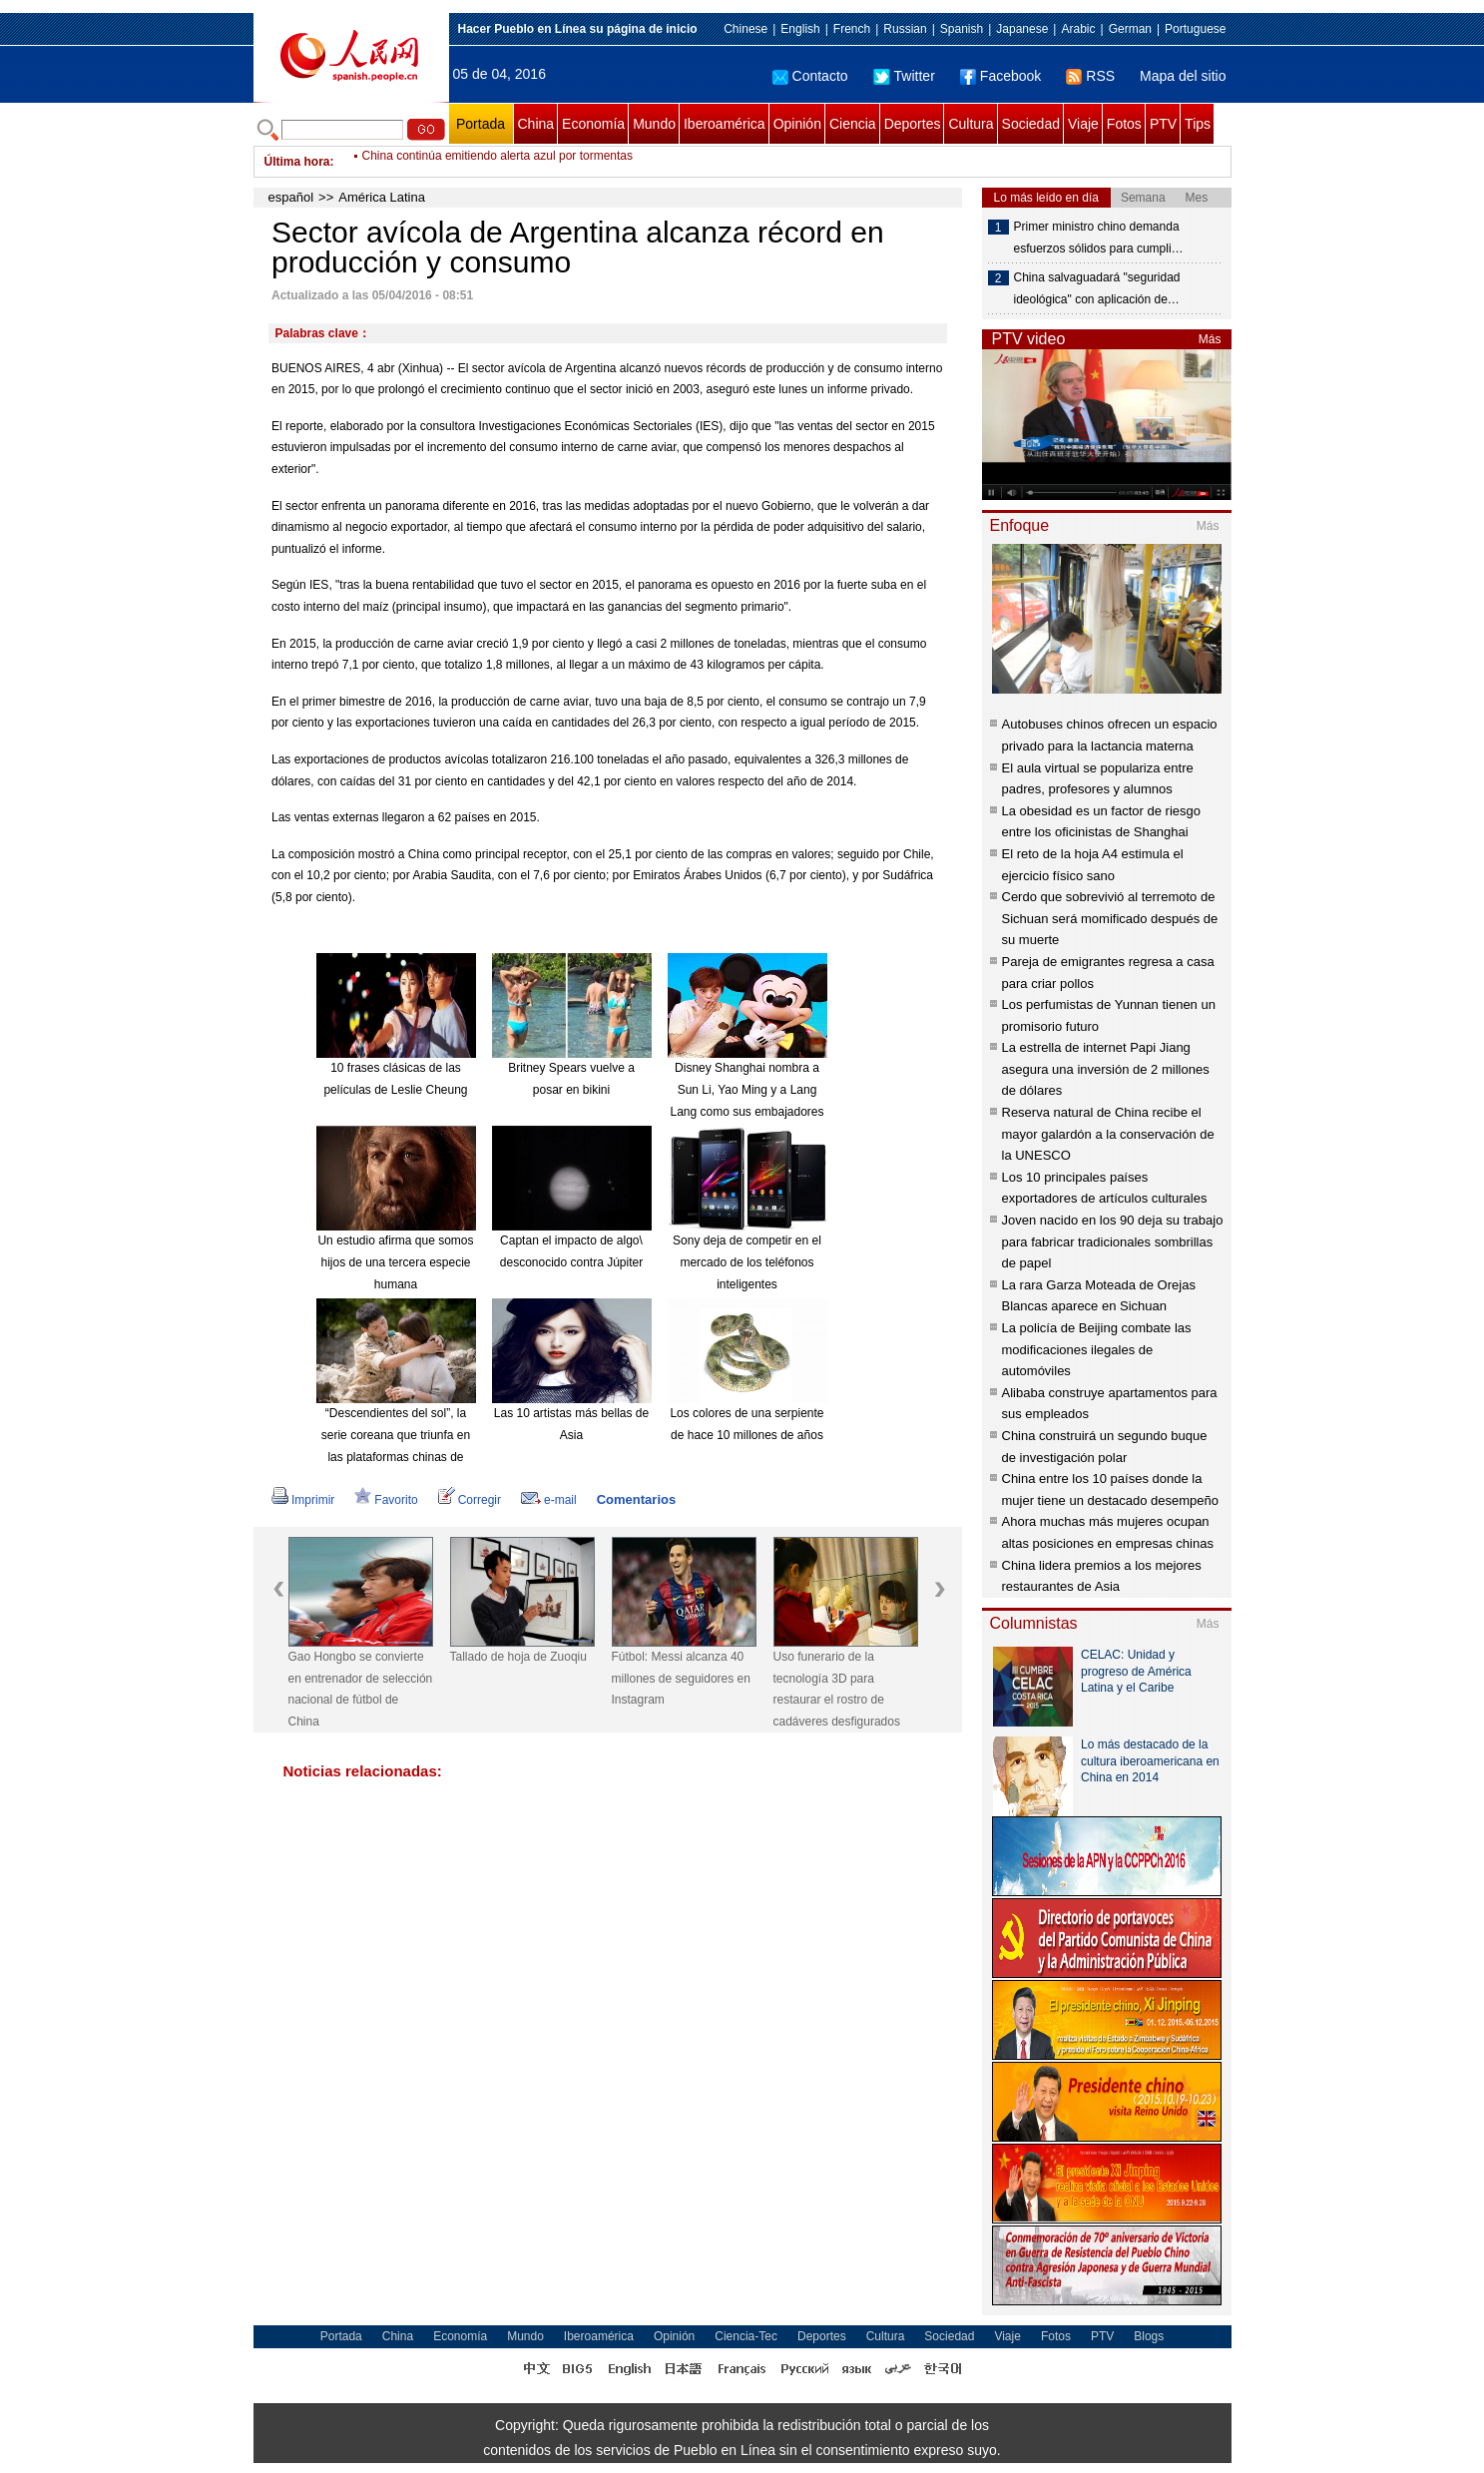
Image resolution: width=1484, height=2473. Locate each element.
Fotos (1124, 124)
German (1130, 29)
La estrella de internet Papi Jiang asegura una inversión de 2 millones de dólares (1106, 1069)
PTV (1163, 124)
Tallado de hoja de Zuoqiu (518, 1657)
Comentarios (636, 1499)
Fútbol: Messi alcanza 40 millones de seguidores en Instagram (681, 1678)
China (536, 124)
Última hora (297, 162)
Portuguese (1195, 29)
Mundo (654, 124)
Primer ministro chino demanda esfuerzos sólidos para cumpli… (1099, 237)
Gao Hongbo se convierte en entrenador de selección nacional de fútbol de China (360, 1689)
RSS (1090, 76)
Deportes (912, 124)
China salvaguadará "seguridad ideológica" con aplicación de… (1097, 288)
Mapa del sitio (1183, 76)
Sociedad (1031, 124)
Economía (593, 124)
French (851, 29)
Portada (480, 124)
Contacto (810, 76)
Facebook (1000, 76)
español (291, 197)
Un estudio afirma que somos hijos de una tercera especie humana (395, 1262)
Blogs (1149, 2336)
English (799, 29)
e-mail (549, 1500)
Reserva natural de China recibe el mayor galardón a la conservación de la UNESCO (1108, 1134)
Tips (1198, 124)
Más (1210, 339)
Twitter (904, 76)
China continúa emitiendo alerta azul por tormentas (498, 162)
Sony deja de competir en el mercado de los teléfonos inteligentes (747, 1262)
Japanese (1022, 29)
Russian (904, 29)
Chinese (745, 29)
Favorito (385, 1500)
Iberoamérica (724, 124)
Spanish (961, 29)
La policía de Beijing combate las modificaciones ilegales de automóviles (1097, 1349)
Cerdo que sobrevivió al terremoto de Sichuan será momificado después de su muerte (1110, 918)
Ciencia (852, 124)
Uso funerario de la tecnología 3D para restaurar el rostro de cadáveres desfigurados (836, 1689)
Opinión (797, 124)
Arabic (1078, 29)
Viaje (1083, 124)
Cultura (970, 124)
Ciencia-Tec (746, 2336)
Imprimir (302, 1500)
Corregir (469, 1500)
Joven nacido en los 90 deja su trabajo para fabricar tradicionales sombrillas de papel (1113, 1241)
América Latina (381, 197)
